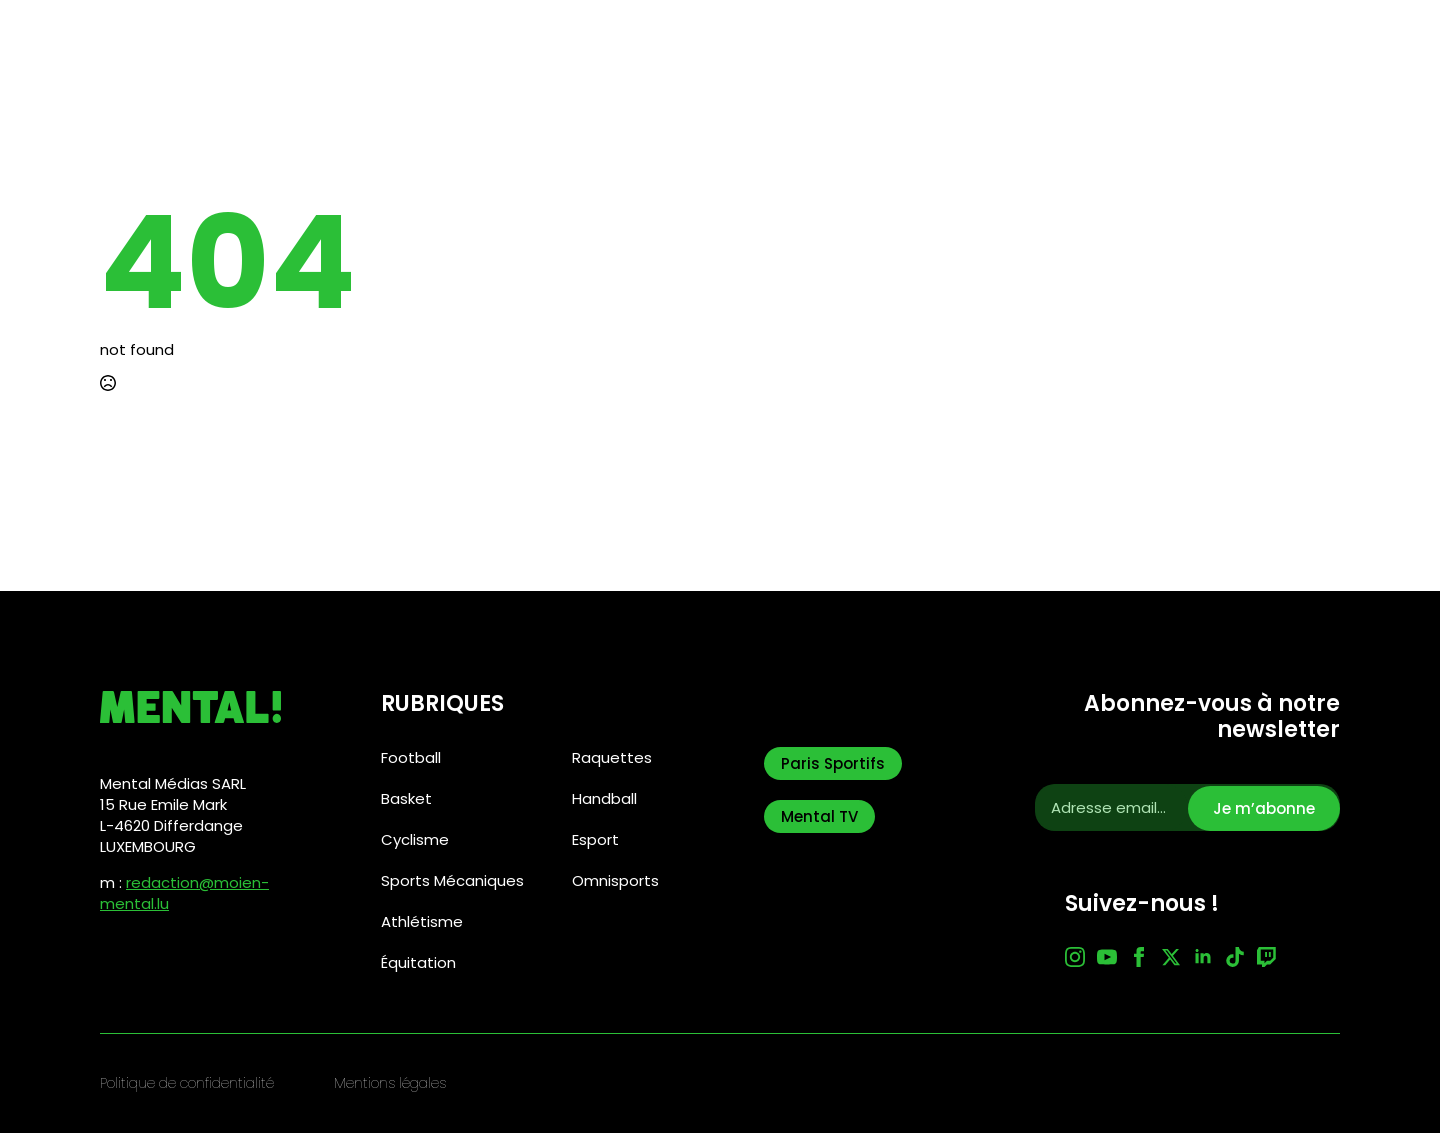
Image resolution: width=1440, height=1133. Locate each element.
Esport (595, 839)
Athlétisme (422, 921)
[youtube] (1107, 957)
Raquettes (612, 757)
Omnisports (615, 880)
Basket (406, 798)
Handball (604, 798)
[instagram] (1075, 957)
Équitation (418, 962)
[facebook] (1139, 957)
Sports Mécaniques (452, 880)
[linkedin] (1203, 957)
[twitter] (1171, 957)
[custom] (1235, 957)
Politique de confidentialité (187, 1083)
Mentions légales (390, 1083)
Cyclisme (415, 839)
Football (411, 757)
